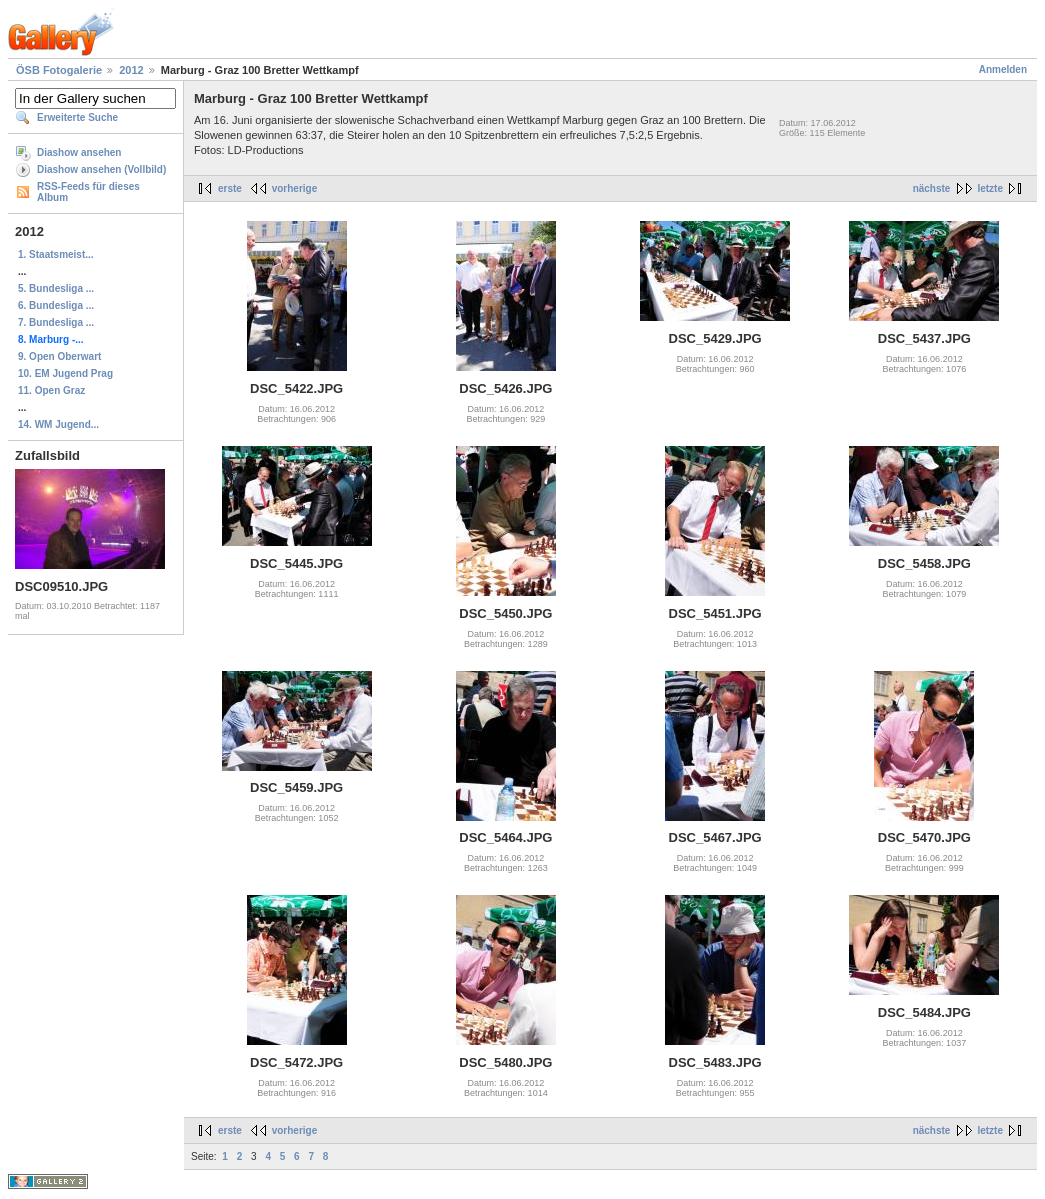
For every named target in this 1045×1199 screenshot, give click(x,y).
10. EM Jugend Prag (65, 373)
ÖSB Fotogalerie (59, 70)
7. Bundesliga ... (56, 322)
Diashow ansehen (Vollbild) (101, 169)
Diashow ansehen (79, 152)
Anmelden (1003, 69)
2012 (131, 70)
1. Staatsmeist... (56, 254)
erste (230, 188)
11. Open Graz (51, 390)
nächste (932, 188)
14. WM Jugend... (58, 424)
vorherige (295, 188)
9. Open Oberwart (59, 356)
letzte (990, 188)
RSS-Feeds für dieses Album (88, 192)
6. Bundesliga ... (56, 305)
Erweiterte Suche (77, 117)
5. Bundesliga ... (56, 288)
